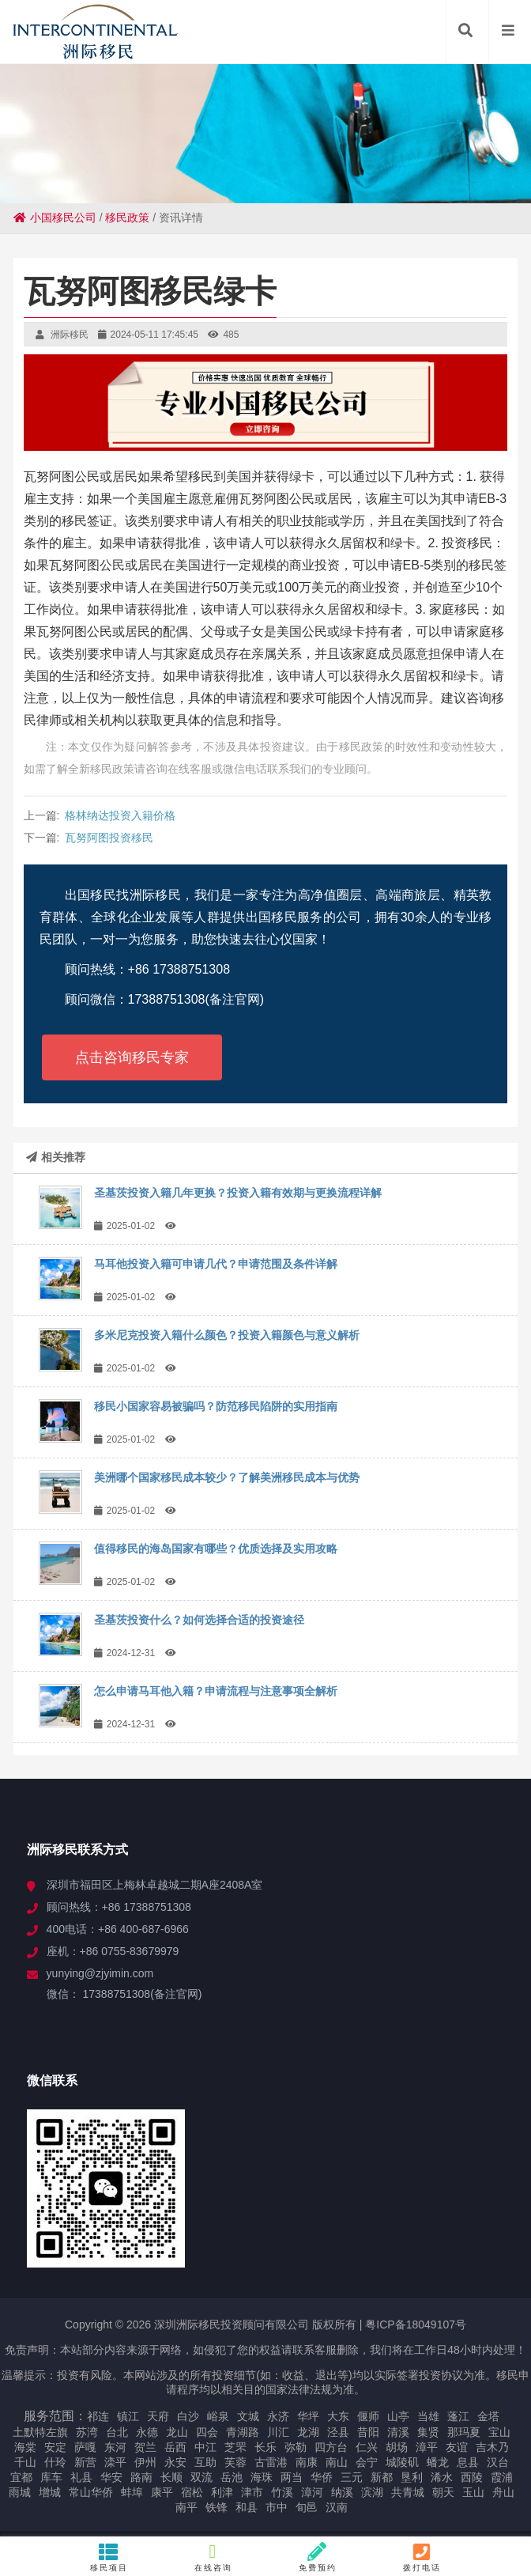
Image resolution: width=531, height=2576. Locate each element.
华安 (111, 2477)
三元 (352, 2477)
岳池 (231, 2477)
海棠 (25, 2447)
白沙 (188, 2416)
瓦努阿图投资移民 (109, 837)
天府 (158, 2416)
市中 (277, 2507)
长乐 (265, 2447)
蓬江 (458, 2416)
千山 (25, 2462)
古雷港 (271, 2462)
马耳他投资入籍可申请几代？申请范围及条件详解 (215, 1264)
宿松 (192, 2492)
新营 (85, 2462)
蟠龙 (438, 2462)
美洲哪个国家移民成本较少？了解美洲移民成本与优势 (227, 1477)
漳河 (312, 2492)
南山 (337, 2462)
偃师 (368, 2416)
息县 (468, 2462)
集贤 (428, 2432)
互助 (205, 2462)
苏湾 (87, 2432)
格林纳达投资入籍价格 (120, 815)
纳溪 (342, 2492)
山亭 (398, 2416)
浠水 (442, 2477)
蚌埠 (132, 2492)
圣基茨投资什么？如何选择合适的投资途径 (199, 1619)
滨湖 (372, 2492)
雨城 (20, 2492)
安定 (55, 2447)
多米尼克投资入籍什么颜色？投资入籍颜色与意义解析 (227, 1335)
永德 (147, 2432)
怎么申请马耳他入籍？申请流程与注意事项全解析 (215, 1691)
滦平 (115, 2462)
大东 (338, 2416)
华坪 (308, 2416)
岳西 (175, 2447)
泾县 (338, 2432)
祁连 (98, 2416)
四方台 (331, 2447)
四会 (207, 2432)
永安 (175, 2462)
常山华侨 (91, 2492)
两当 (292, 2477)
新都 (382, 2477)
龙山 (177, 2432)
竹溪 (282, 2492)
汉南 (337, 2507)
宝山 (499, 2432)
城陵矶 (402, 2462)
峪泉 (218, 2416)
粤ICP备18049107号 (415, 2324)
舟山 (503, 2492)
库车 (51, 2477)
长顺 (171, 2477)
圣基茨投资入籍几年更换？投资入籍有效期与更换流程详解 (238, 1192)
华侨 (322, 2477)
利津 (222, 2492)
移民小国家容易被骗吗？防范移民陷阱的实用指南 (215, 1406)
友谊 (457, 2447)
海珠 (261, 2477)
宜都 (21, 2477)
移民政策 (127, 217)
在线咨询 (213, 2557)
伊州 (145, 2462)
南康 (307, 2462)
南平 (186, 2507)
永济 (278, 2416)
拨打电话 (422, 2557)
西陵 (472, 2477)
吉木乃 (492, 2447)
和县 (246, 2507)
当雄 (428, 2416)
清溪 (398, 2432)
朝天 (443, 2492)
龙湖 (308, 2432)
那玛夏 (463, 2432)
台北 (117, 2432)
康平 (162, 2492)
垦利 (412, 2477)
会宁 (367, 2462)
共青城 (407, 2492)
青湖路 (242, 2432)
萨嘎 (85, 2447)
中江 (205, 2447)
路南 (141, 2477)
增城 (50, 2492)
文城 (248, 2416)
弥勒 (295, 2447)
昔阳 (368, 2432)
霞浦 (502, 2477)
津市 (252, 2492)
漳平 (427, 2447)
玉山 (473, 2492)
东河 (115, 2447)
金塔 (488, 2416)
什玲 (55, 2462)
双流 (201, 2477)
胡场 (397, 2447)
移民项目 (109, 2557)
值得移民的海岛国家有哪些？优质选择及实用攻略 (215, 1548)
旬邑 (307, 2507)
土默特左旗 (40, 2432)
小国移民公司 (54, 217)
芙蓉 (235, 2462)
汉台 (498, 2462)
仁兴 (367, 2447)
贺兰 (145, 2447)
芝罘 (235, 2447)
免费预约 (317, 2557)
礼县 (81, 2477)
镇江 (128, 2416)
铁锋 (216, 2507)
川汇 (278, 2432)
